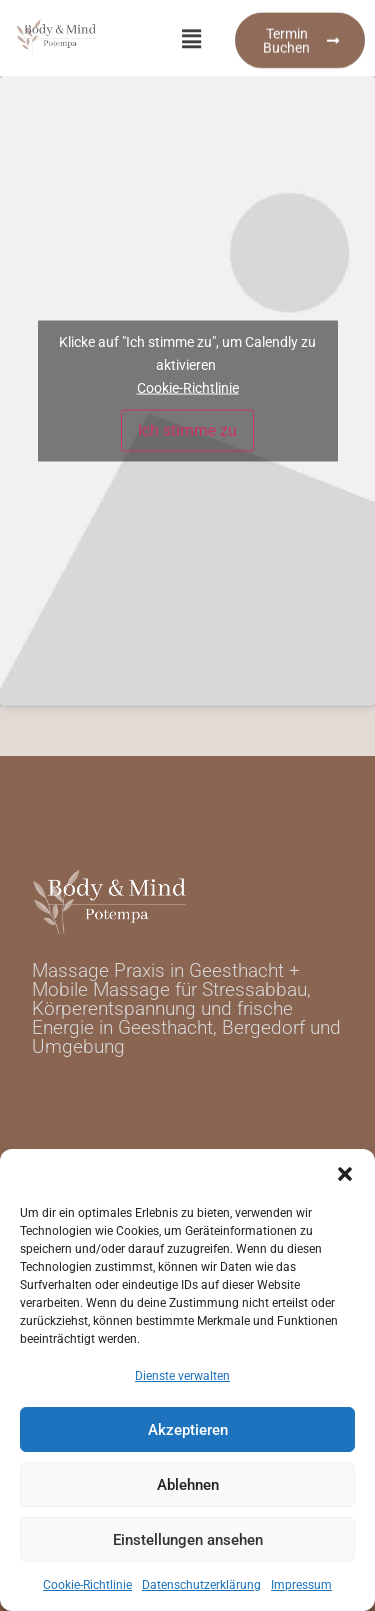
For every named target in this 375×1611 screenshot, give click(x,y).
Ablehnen (188, 1485)
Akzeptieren (188, 1430)
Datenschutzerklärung (201, 1585)
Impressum (301, 1585)
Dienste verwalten (182, 1376)
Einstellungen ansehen (188, 1540)
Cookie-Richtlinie (87, 1585)
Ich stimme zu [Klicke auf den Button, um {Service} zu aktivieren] (187, 430)
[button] (345, 1174)
